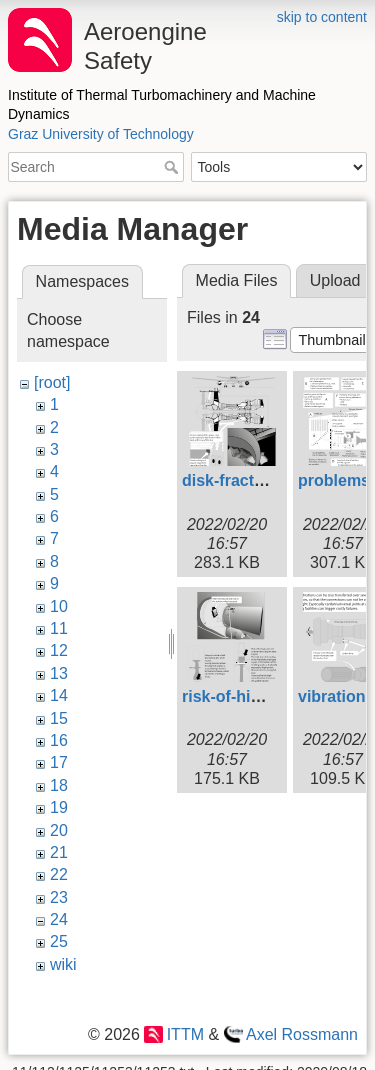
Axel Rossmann (302, 1034)
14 (59, 695)
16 (59, 740)
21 (59, 852)
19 (59, 807)
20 (59, 830)
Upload (335, 280)
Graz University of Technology (101, 134)
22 (59, 874)
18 (59, 785)
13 (59, 673)
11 (59, 628)
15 (59, 718)
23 (59, 897)
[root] (52, 382)
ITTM (185, 1034)
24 (59, 919)
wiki (63, 964)
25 (59, 941)
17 (59, 762)
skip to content (322, 17)
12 (59, 650)
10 (59, 606)
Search (173, 167)
